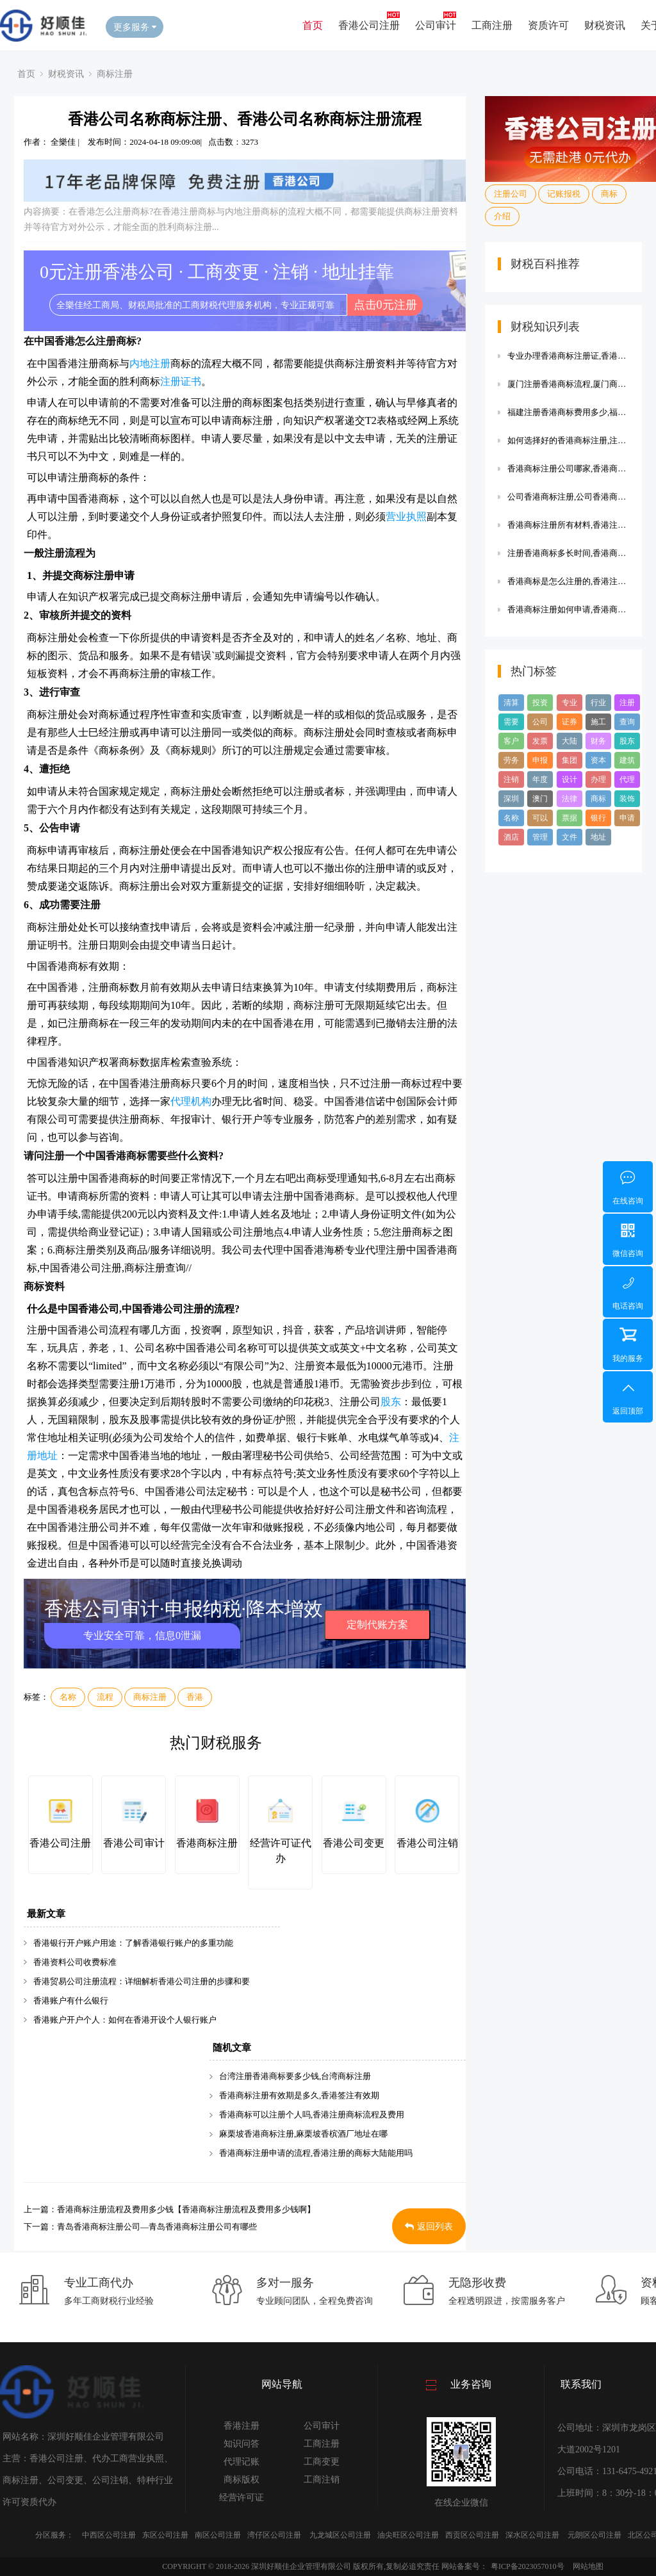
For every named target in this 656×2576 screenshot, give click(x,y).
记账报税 (563, 194)
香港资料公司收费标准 (75, 1962)
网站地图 (588, 2566)
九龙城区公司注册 (340, 2535)
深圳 (511, 798)
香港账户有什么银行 (70, 2000)
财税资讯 (604, 25)
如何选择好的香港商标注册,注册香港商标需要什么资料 (568, 440)
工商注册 (492, 25)
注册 (627, 702)
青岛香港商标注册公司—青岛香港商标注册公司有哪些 (157, 2226)
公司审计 (435, 25)
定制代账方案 (377, 1624)
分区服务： (54, 2535)
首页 (312, 25)
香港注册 (241, 2426)
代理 (627, 779)
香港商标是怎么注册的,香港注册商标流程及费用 (568, 581)
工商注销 (322, 2479)
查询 (627, 721)
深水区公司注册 (532, 2535)
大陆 (569, 741)
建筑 (627, 760)
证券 (569, 721)
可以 (540, 817)
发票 (540, 741)
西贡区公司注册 (472, 2535)
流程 (105, 1697)
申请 (627, 817)
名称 (68, 1697)
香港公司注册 (369, 25)
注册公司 (510, 194)
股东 (391, 1401)
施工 (598, 721)
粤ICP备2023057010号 (527, 2566)
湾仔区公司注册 (274, 2535)
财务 (598, 741)
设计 (569, 779)
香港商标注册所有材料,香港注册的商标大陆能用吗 (568, 525)
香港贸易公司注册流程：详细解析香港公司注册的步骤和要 (141, 1981)
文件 (569, 837)
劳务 (511, 760)
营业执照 (406, 516)
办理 (598, 779)
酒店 (511, 837)
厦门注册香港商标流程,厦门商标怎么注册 (568, 384)
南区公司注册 (218, 2535)
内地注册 (149, 363)
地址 (598, 837)
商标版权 (241, 2479)
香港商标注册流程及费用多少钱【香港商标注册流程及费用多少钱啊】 (186, 2209)
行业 (598, 702)
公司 (540, 721)
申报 (540, 760)
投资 (540, 702)
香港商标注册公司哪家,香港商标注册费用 (568, 468)
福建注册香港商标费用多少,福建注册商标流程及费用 (568, 412)
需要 (511, 721)
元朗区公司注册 (594, 2535)
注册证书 (180, 381)
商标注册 (115, 74)
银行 (598, 817)
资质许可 (548, 25)
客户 (511, 741)
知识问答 (241, 2444)
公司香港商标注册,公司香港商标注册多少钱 (568, 496)
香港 (194, 1697)
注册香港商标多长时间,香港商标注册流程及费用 (568, 553)
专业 (569, 702)
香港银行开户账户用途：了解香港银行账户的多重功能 (133, 1943)
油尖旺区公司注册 (408, 2535)
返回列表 (429, 2226)
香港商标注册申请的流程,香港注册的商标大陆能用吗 (316, 2153)
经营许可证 (241, 2497)
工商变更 (322, 2461)
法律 (569, 798)
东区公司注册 (165, 2535)
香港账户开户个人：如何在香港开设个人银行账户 (125, 2020)
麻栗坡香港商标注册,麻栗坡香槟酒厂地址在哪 (303, 2134)
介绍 (502, 216)
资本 (598, 760)
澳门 (540, 798)
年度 (540, 779)
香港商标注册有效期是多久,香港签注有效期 (299, 2095)
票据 (569, 817)
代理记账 (241, 2461)
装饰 (627, 798)
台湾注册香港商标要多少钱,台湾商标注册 (295, 2076)
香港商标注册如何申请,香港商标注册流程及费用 (568, 609)
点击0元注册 (385, 304)
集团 (569, 760)
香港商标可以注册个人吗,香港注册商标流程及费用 (311, 2114)
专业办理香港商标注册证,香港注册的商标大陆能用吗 (568, 356)
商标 (609, 194)
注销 (511, 779)
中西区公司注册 (109, 2535)
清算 (511, 702)
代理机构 (190, 1101)
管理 (540, 837)
